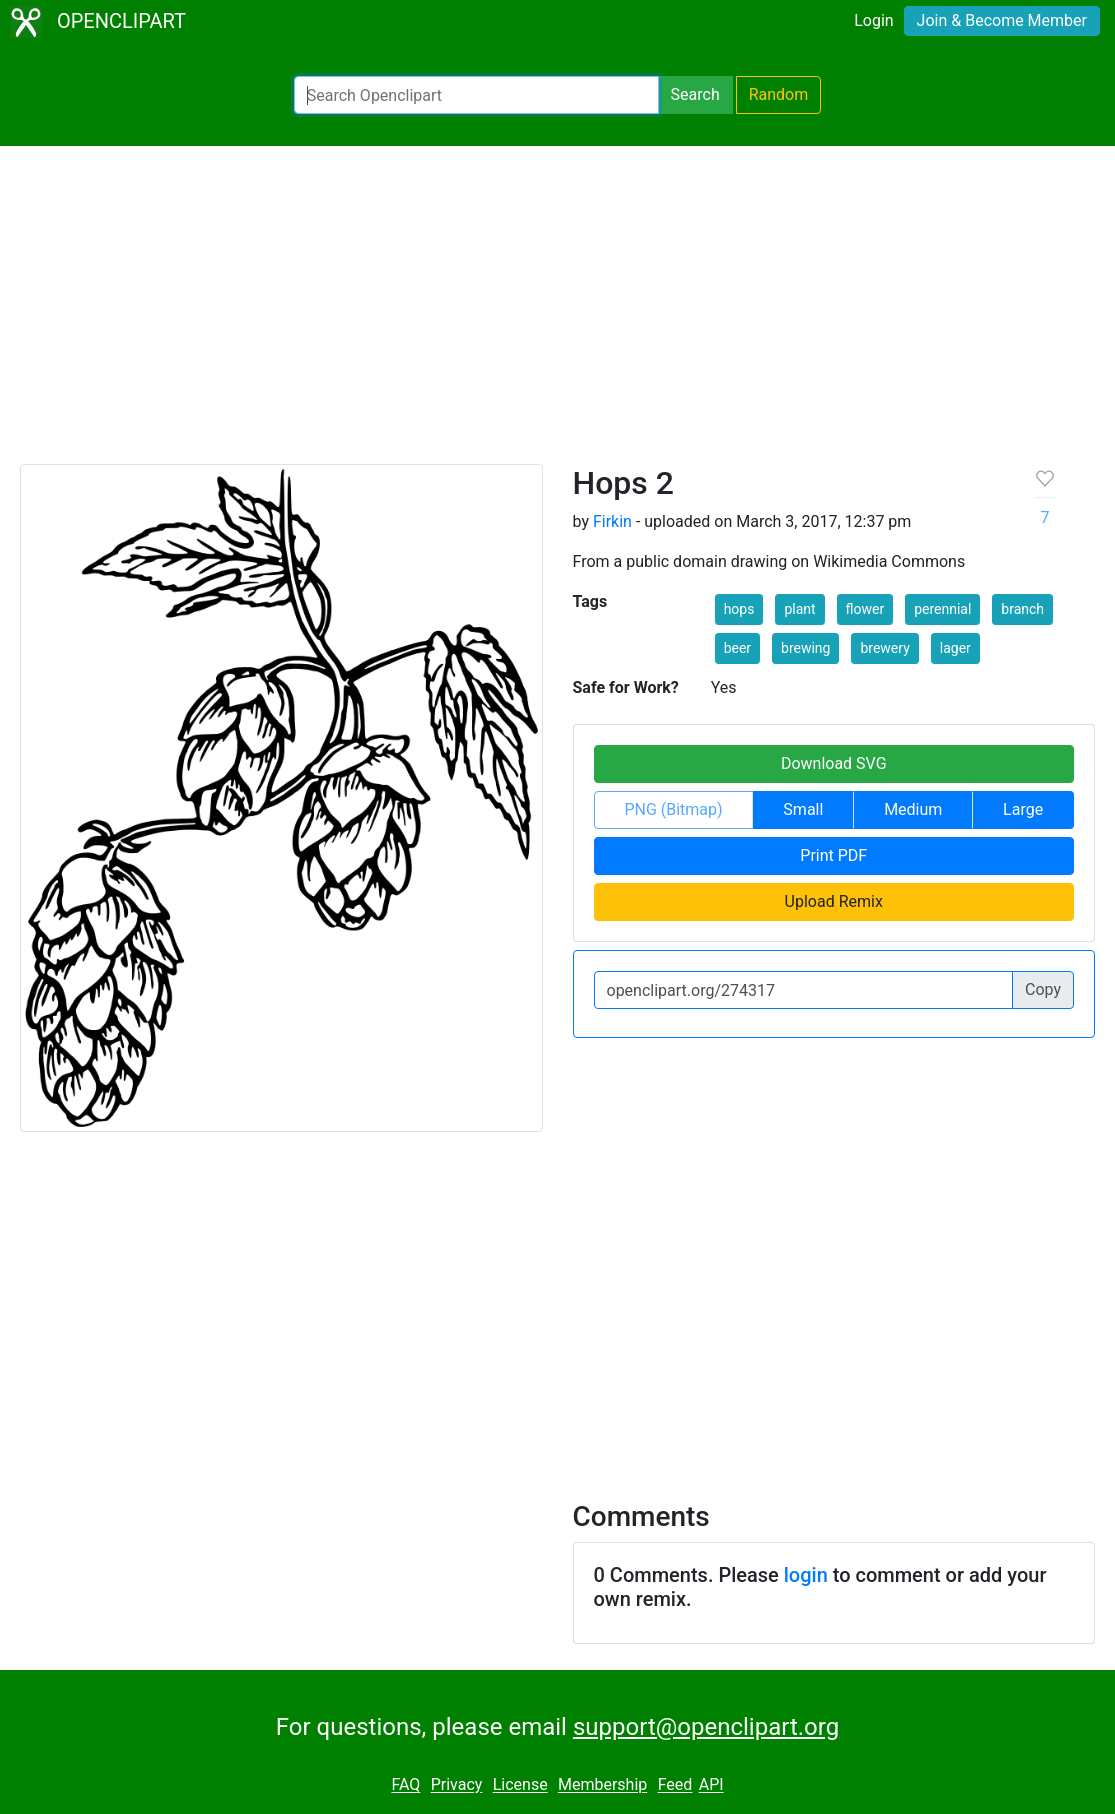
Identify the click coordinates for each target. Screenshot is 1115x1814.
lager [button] (955, 648)
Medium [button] (913, 809)
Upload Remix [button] (834, 901)
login (806, 1575)
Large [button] (1023, 809)
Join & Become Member (1002, 20)
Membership (602, 1785)
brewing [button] (805, 648)
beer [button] (737, 648)
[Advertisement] (557, 314)
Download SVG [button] (834, 763)
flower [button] (865, 609)
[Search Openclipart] (476, 95)
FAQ (405, 1785)
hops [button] (739, 609)
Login (873, 20)
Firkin (612, 521)
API (711, 1785)
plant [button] (799, 609)
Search (695, 94)
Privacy (457, 1785)
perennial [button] (942, 609)
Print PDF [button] (833, 855)
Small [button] (803, 809)
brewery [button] (884, 648)
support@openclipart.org (706, 1727)
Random (779, 94)
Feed (675, 1785)
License (520, 1785)
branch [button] (1022, 609)
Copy (1043, 989)
